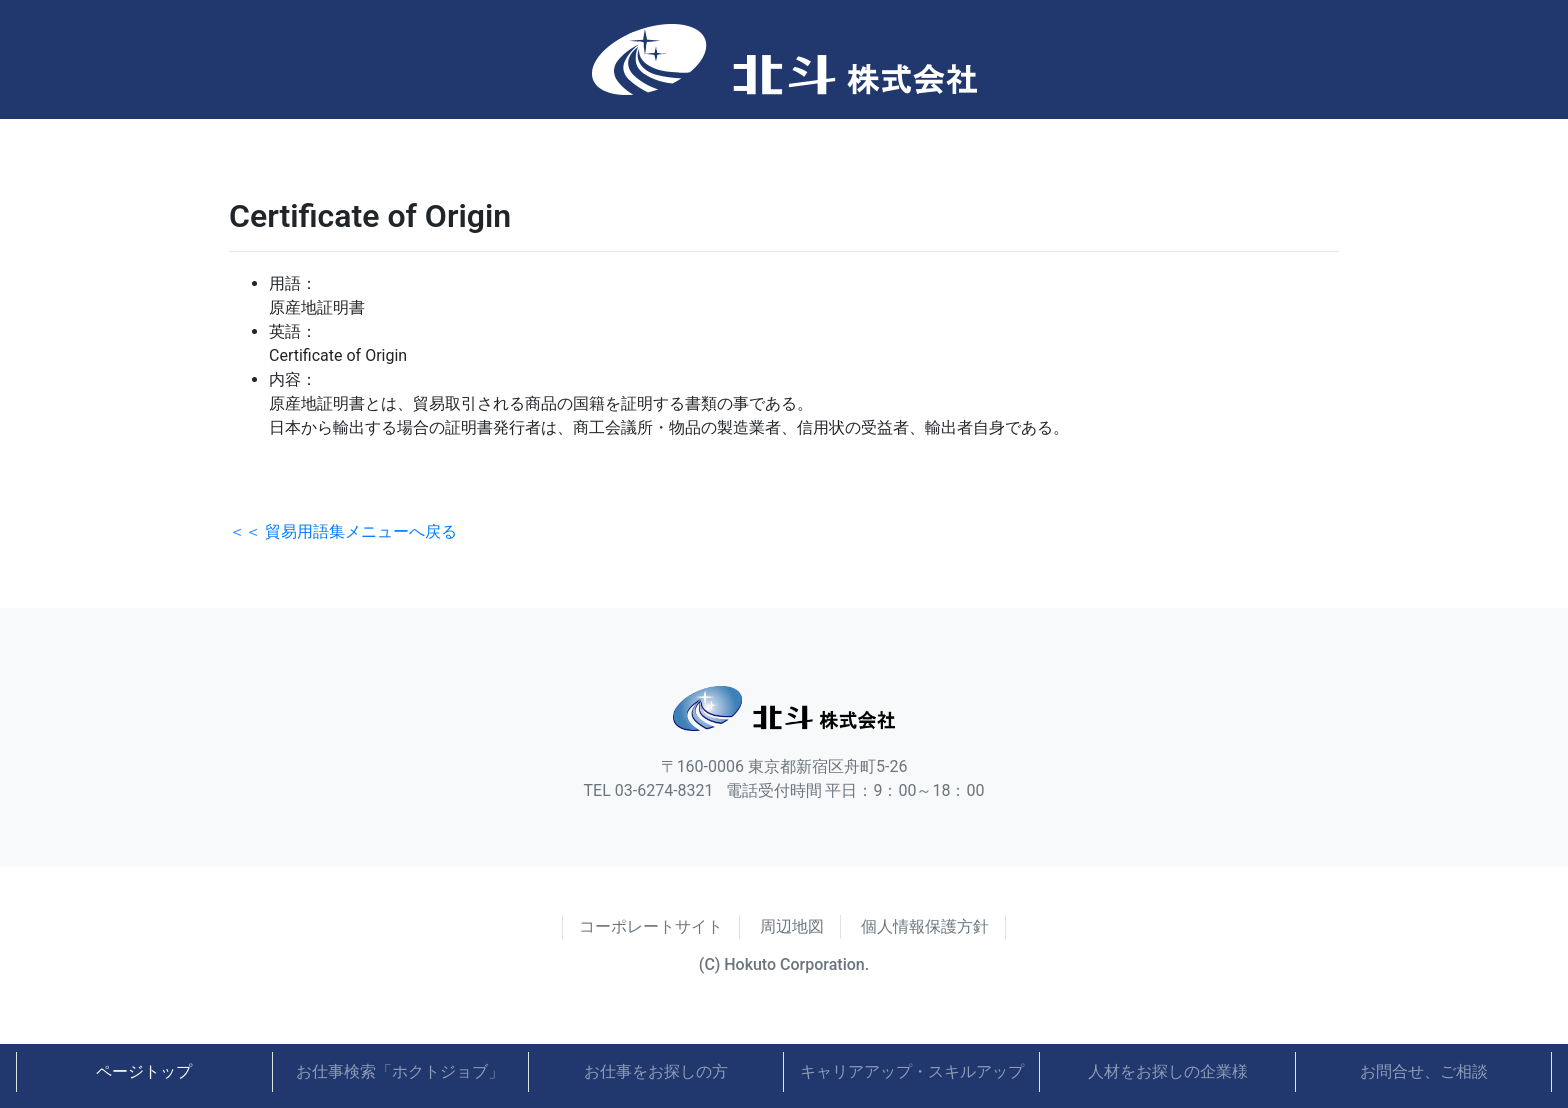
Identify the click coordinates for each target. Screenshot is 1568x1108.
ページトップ (144, 1071)
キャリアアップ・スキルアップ (912, 1071)
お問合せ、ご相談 (1424, 1071)
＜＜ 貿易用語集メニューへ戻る (343, 531)
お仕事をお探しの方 (656, 1071)
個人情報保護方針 (925, 926)
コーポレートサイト (651, 926)
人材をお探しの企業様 (1168, 1071)
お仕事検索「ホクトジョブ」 (400, 1071)
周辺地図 (792, 926)
